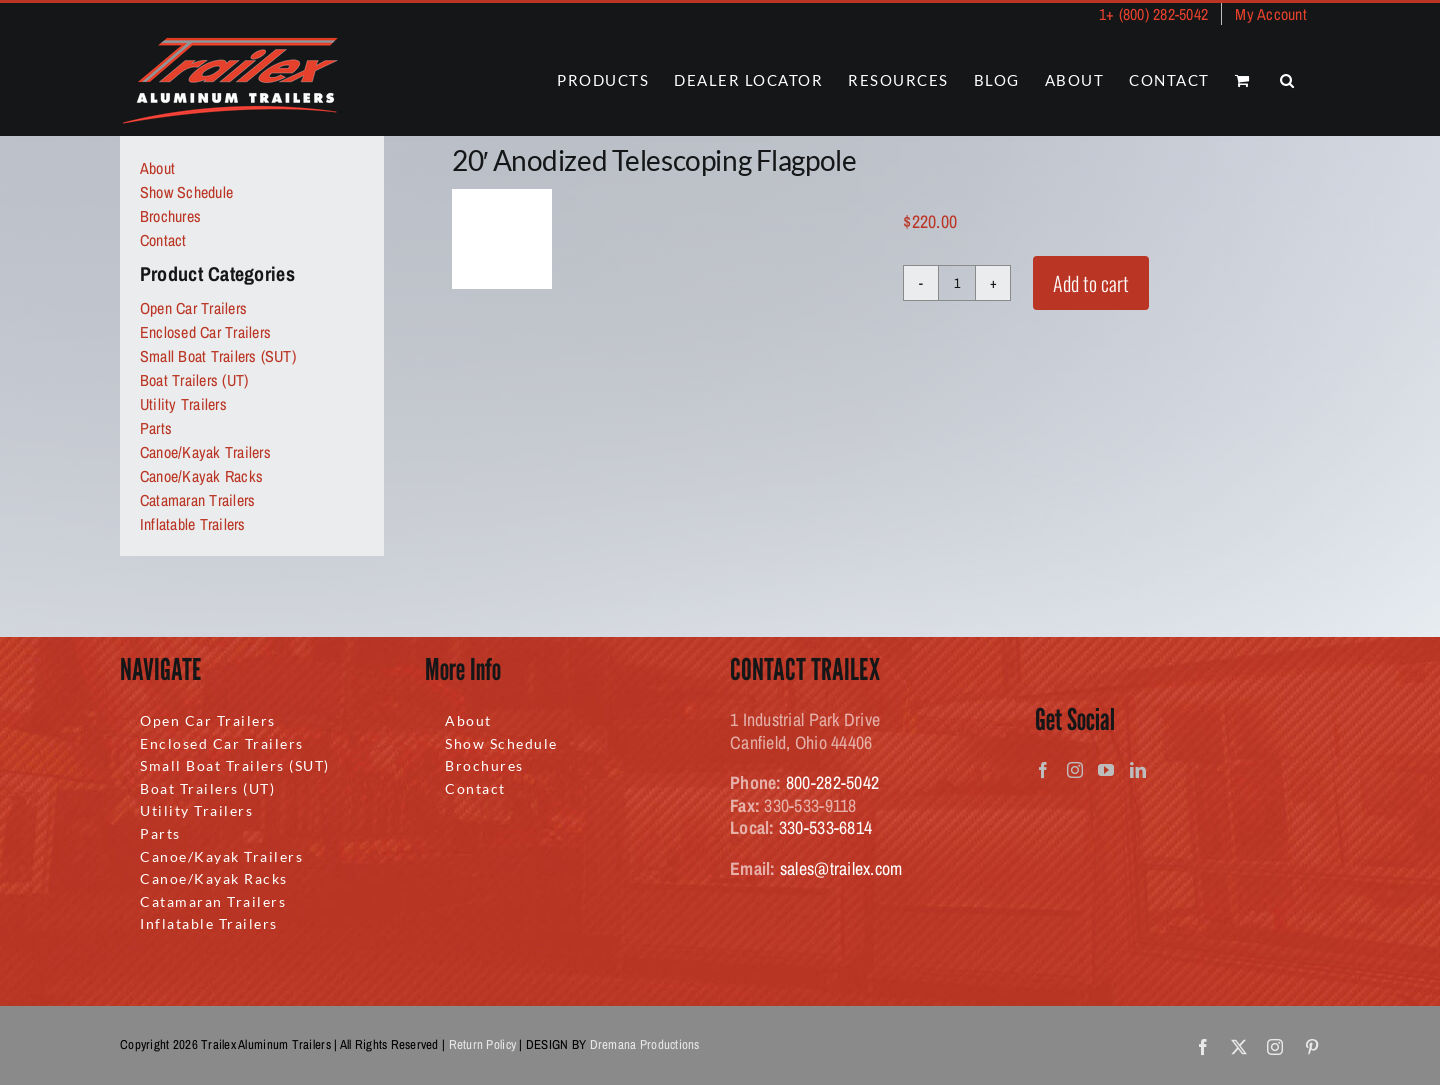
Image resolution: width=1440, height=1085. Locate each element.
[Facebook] (1043, 770)
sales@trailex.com (841, 868)
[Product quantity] (957, 283)
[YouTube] (1106, 770)
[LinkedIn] (1138, 770)
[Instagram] (1075, 770)
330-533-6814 (825, 827)
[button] (1288, 80)
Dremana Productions (645, 1044)
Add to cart (1091, 283)
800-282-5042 (832, 782)
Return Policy (483, 1044)
